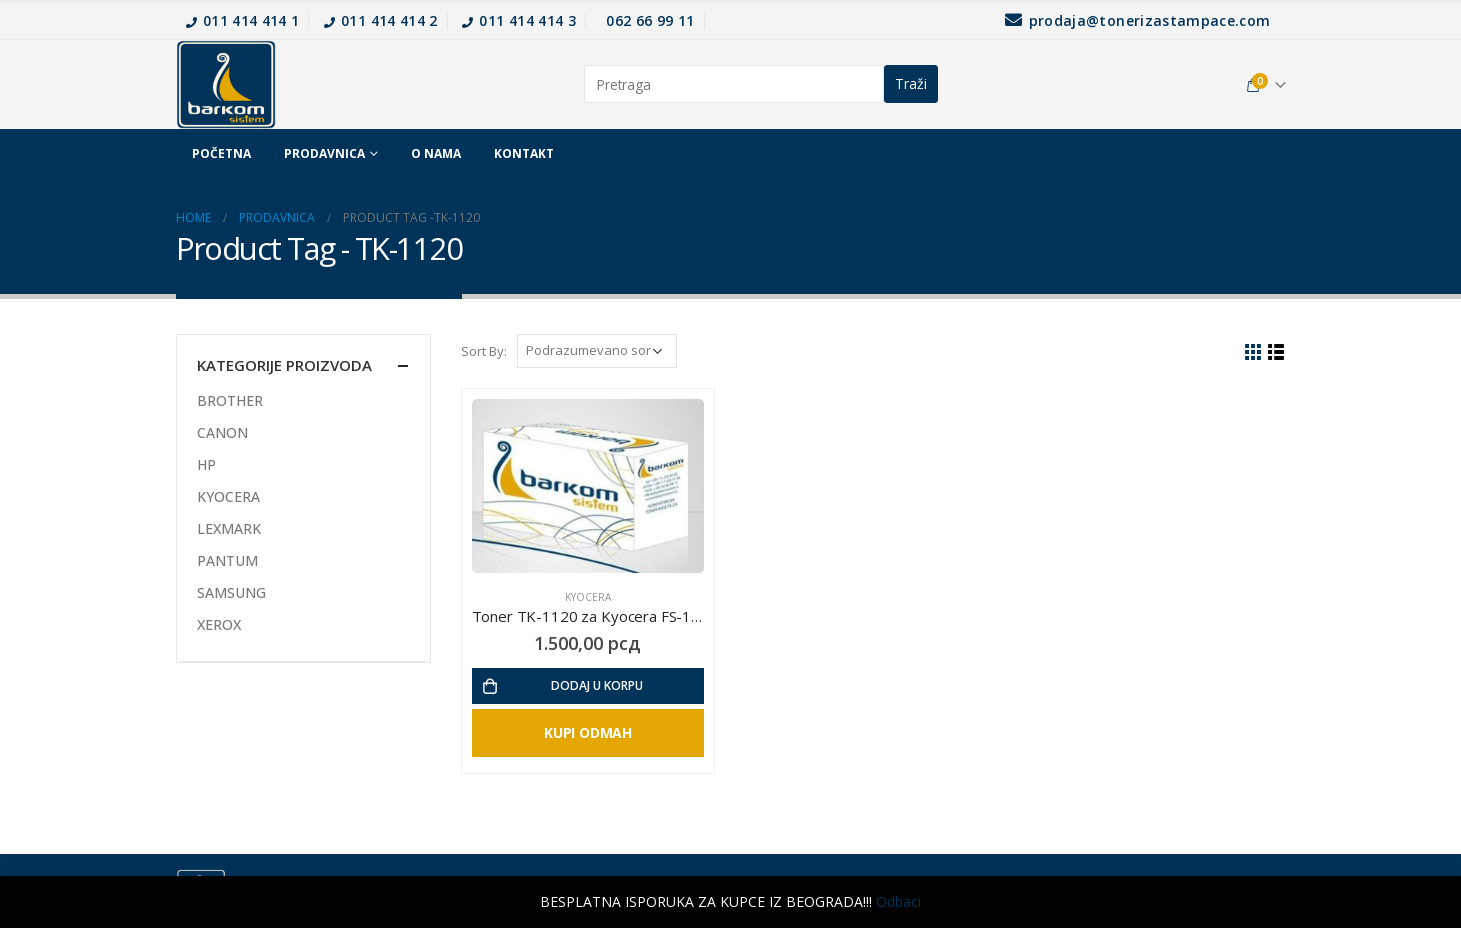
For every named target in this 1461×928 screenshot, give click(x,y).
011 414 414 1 (243, 20)
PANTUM (227, 560)
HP (206, 464)
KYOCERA (588, 597)
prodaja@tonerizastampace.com (1138, 20)
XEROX (219, 624)
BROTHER (230, 400)
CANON (222, 432)
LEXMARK (229, 528)
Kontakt (524, 153)
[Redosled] (597, 351)
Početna (221, 153)
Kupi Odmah (588, 732)
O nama (436, 153)
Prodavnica (324, 153)
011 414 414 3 (519, 20)
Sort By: (484, 351)
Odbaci (898, 901)
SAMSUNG (231, 592)
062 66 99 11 (650, 20)
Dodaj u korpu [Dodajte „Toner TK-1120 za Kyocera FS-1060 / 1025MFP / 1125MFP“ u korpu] (597, 685)
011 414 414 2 (381, 20)
